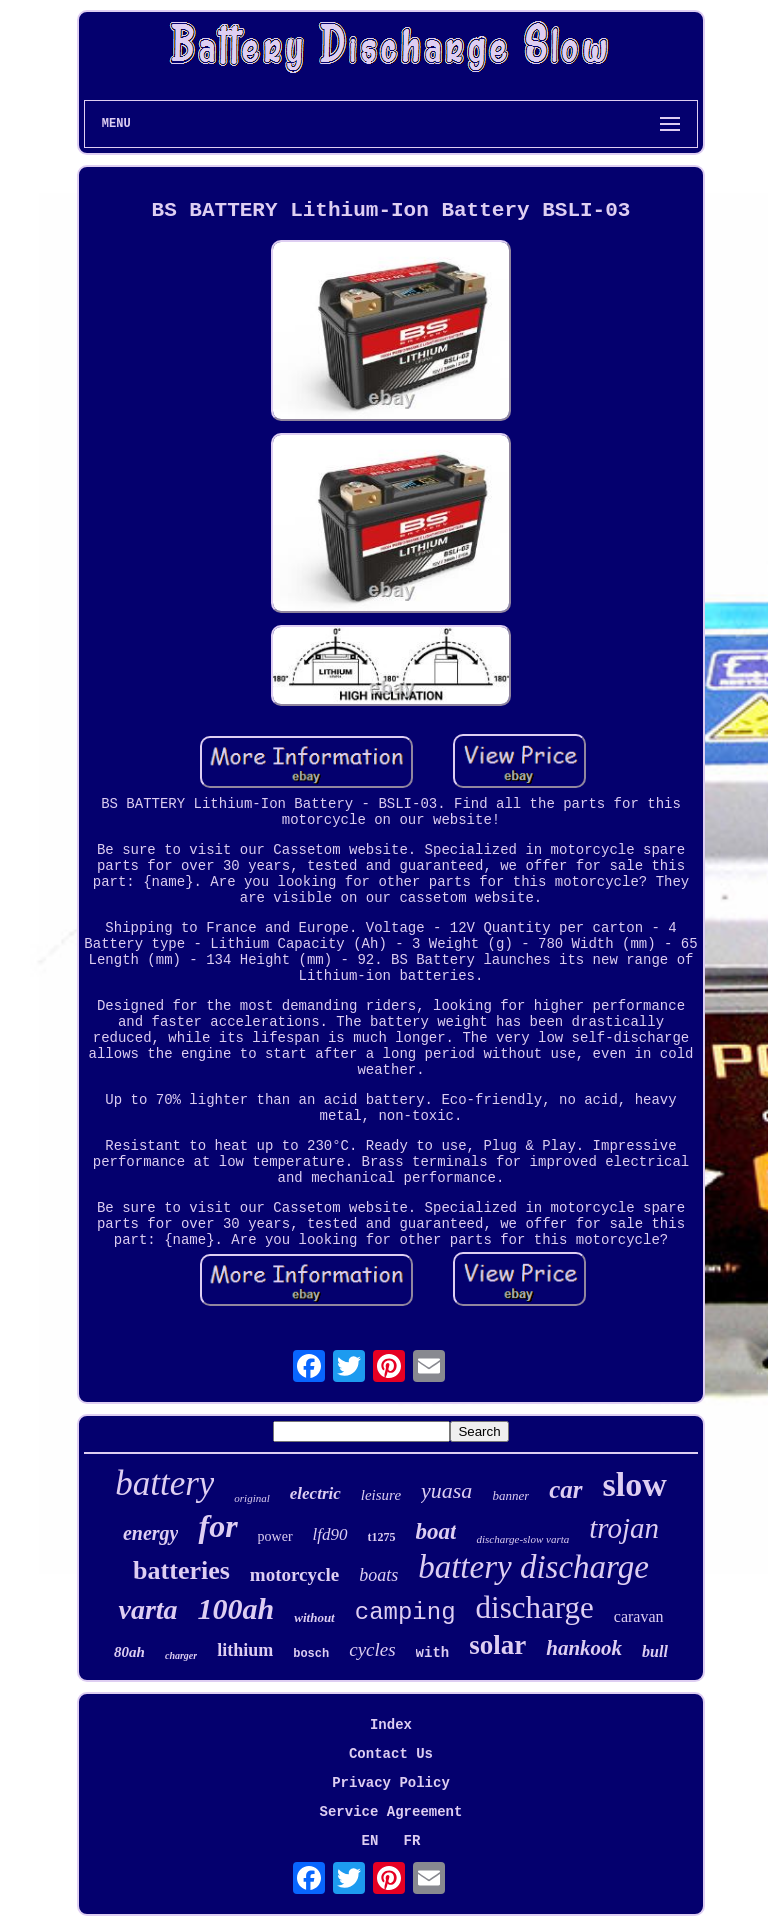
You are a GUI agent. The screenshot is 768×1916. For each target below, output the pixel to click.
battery (164, 1483)
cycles (372, 1649)
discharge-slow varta (522, 1539)
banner (510, 1495)
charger (181, 1655)
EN (370, 1841)
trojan (624, 1528)
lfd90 (330, 1534)
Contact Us (391, 1754)
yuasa (446, 1490)
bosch (311, 1654)
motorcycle (294, 1574)
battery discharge (533, 1567)
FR (412, 1841)
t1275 (382, 1537)
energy (151, 1533)
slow (635, 1484)
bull (655, 1651)
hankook (584, 1648)
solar (497, 1645)
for (217, 1526)
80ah (129, 1652)
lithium (245, 1650)
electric (315, 1493)
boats (378, 1575)
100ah (236, 1608)
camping (405, 1612)
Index (391, 1725)
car (565, 1489)
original (251, 1498)
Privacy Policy (391, 1783)
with (433, 1653)
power (275, 1536)
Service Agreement (391, 1812)
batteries (181, 1570)
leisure (381, 1495)
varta (147, 1609)
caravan (639, 1616)
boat (436, 1531)
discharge (535, 1607)
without (314, 1617)
